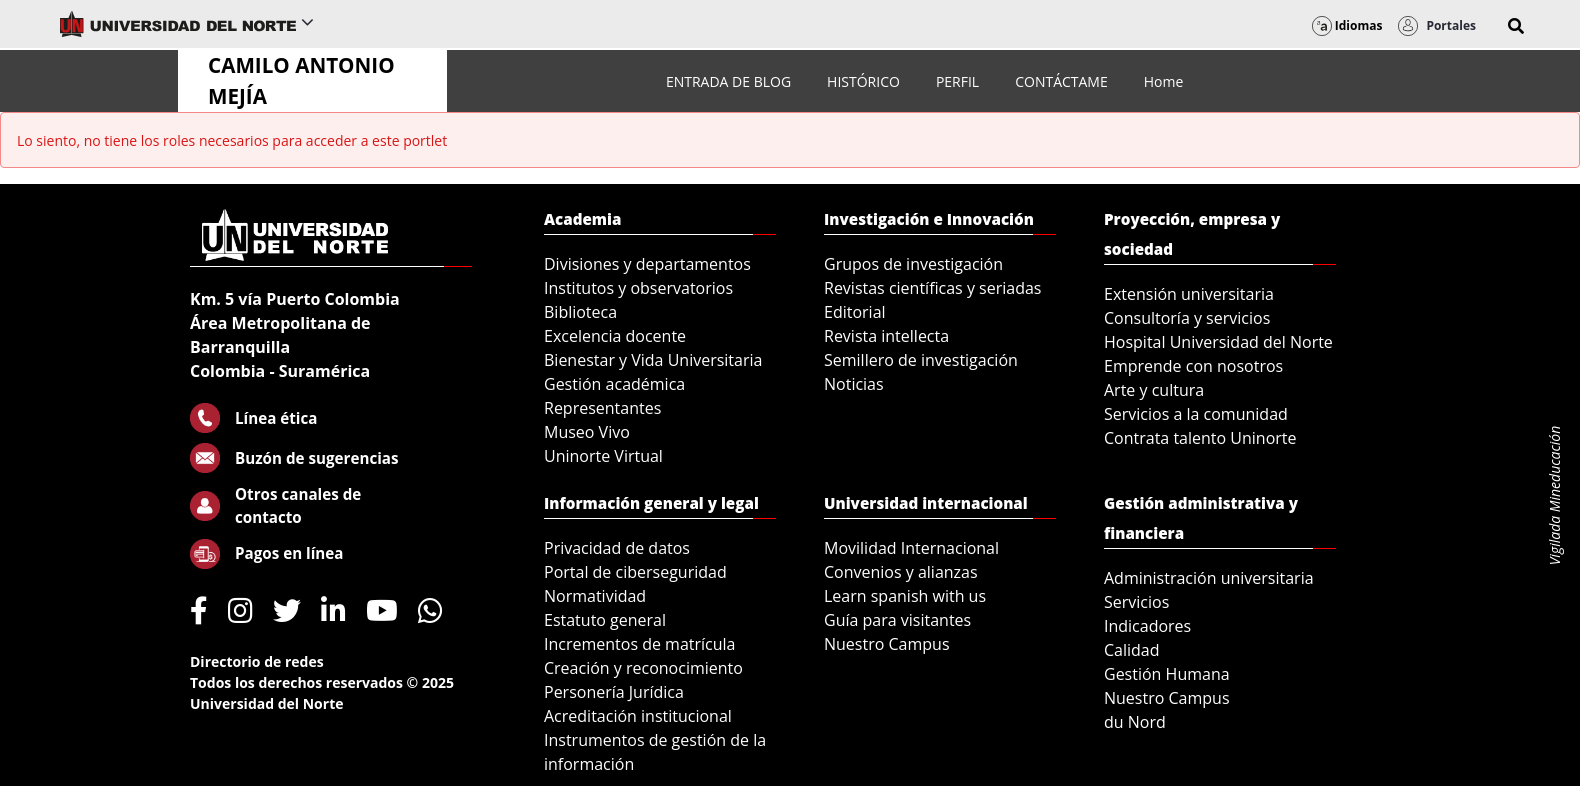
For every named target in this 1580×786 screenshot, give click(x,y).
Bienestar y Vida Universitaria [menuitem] (653, 360)
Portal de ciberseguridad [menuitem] (635, 572)
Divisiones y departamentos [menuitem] (647, 264)
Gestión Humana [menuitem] (1167, 674)
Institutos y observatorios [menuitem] (638, 288)
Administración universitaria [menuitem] (1209, 578)
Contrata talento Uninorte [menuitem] (1200, 438)
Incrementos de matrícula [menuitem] (640, 644)
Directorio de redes (257, 661)
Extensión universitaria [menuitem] (1189, 294)
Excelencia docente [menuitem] (615, 336)
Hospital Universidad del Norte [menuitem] (1218, 342)
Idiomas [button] (1347, 25)
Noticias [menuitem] (854, 384)
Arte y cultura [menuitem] (1154, 390)
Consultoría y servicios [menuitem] (1187, 318)
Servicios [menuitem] (1136, 602)
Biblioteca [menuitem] (580, 312)
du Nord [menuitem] (1135, 722)
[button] (1516, 26)
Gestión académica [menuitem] (614, 384)
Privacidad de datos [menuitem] (617, 548)
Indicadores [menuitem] (1147, 626)
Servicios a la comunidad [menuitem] (1196, 414)
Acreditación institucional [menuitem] (638, 716)
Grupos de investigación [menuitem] (913, 264)
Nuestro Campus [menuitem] (887, 644)
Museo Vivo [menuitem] (587, 432)
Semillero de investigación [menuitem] (921, 360)
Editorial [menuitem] (855, 312)
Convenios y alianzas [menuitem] (901, 572)
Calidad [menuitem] (1132, 650)
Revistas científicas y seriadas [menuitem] (932, 288)
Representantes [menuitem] (602, 408)
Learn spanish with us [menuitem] (905, 596)
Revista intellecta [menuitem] (886, 336)
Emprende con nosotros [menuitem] (1193, 366)
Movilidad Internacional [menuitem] (911, 548)
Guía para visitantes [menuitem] (897, 620)
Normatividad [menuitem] (595, 596)
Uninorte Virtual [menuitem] (603, 456)
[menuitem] (728, 81)
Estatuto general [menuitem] (605, 620)
